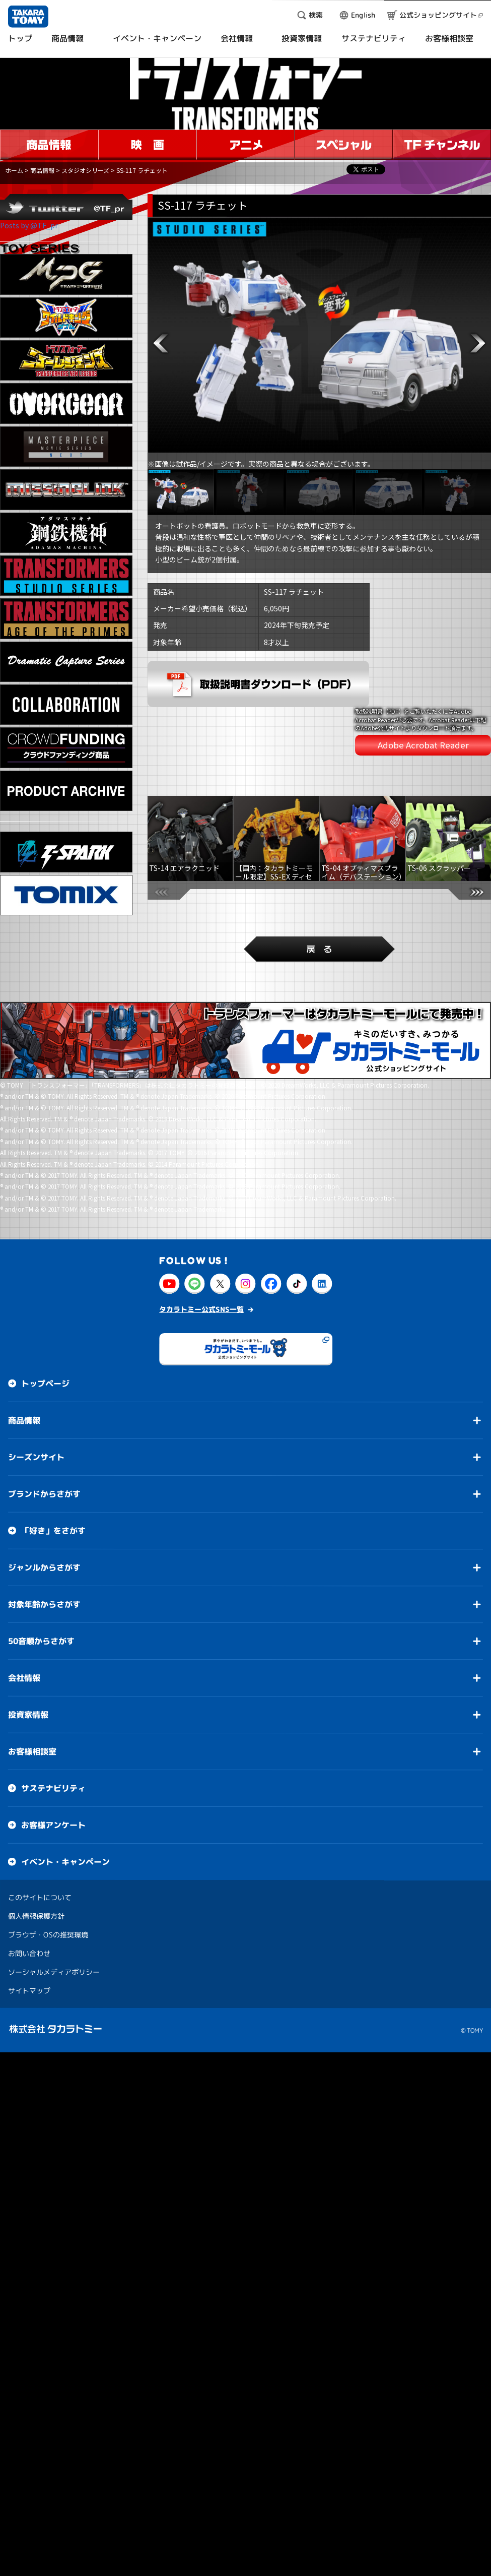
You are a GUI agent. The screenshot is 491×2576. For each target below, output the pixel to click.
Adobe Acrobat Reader (423, 710)
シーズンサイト (36, 1388)
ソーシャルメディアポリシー (54, 1903)
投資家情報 (28, 1645)
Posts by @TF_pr (29, 225)
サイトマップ (29, 1921)
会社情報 (24, 1608)
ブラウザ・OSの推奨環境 (48, 1865)
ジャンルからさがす (44, 1498)
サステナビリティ (53, 1719)
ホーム (14, 170)
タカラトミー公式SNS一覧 (201, 1240)
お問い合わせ (29, 1884)
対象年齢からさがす (44, 1535)
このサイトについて (40, 1828)
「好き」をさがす (53, 1461)
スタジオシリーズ (85, 170)
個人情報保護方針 (36, 1847)
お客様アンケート (53, 1756)
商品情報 (42, 170)
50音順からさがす (41, 1572)
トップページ (45, 1314)
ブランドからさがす (44, 1424)
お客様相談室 (32, 1682)
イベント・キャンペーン (65, 1792)
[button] (161, 343)
